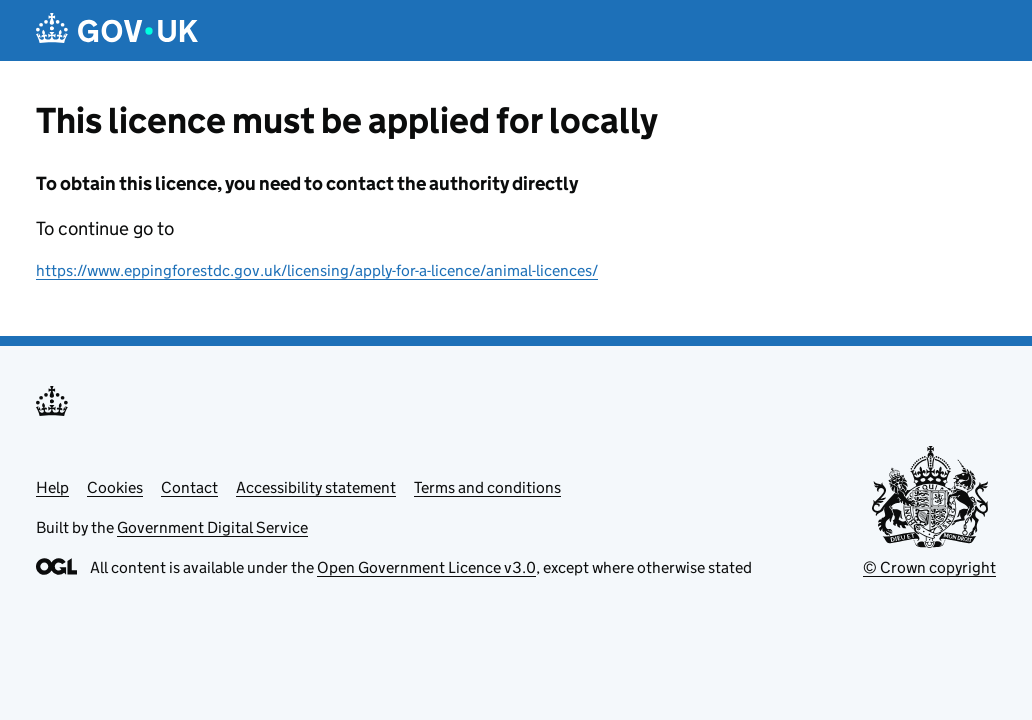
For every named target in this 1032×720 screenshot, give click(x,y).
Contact (189, 487)
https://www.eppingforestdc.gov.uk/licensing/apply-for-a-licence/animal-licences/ (317, 270)
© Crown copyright (929, 567)
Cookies (115, 487)
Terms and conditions (487, 487)
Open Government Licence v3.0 (426, 567)
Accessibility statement (316, 487)
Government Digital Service (212, 527)
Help (52, 487)
